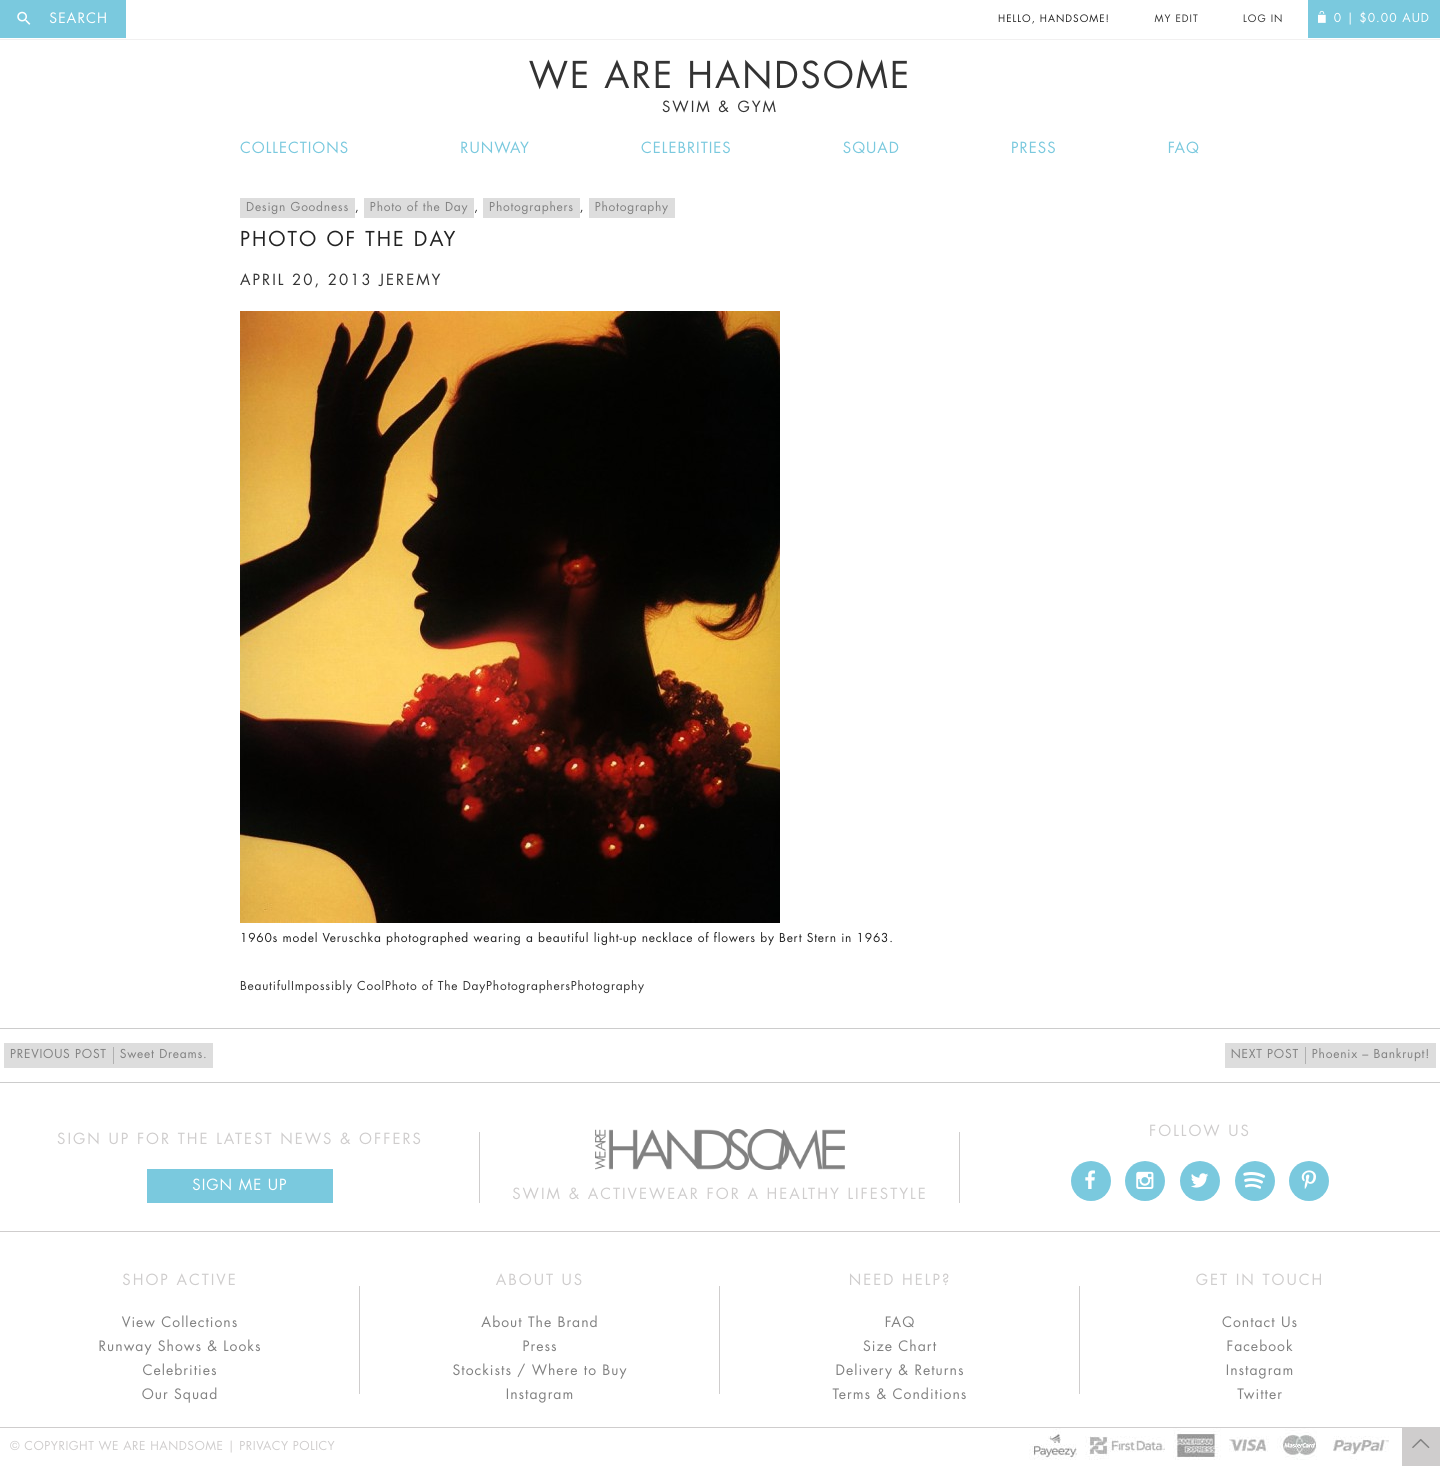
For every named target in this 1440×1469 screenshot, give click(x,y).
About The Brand (539, 1323)
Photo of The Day (435, 987)
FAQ (1184, 148)
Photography (632, 208)
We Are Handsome (720, 87)
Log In (1263, 19)
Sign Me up (239, 1185)
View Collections (180, 1323)
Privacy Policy (287, 1447)
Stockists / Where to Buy (540, 1371)
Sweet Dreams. (108, 1055)
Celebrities (686, 148)
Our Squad (180, 1395)
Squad (871, 148)
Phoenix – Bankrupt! (1330, 1055)
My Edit (1176, 19)
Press (1033, 148)
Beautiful (265, 987)
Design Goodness (297, 208)
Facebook (1259, 1347)
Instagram (540, 1395)
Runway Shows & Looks (180, 1347)
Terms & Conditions (900, 1395)
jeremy (410, 280)
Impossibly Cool (338, 987)
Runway (495, 148)
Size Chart (900, 1347)
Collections (294, 148)
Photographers (531, 208)
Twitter (1260, 1395)
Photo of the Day (419, 208)
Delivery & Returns (899, 1371)
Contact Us (1260, 1323)
